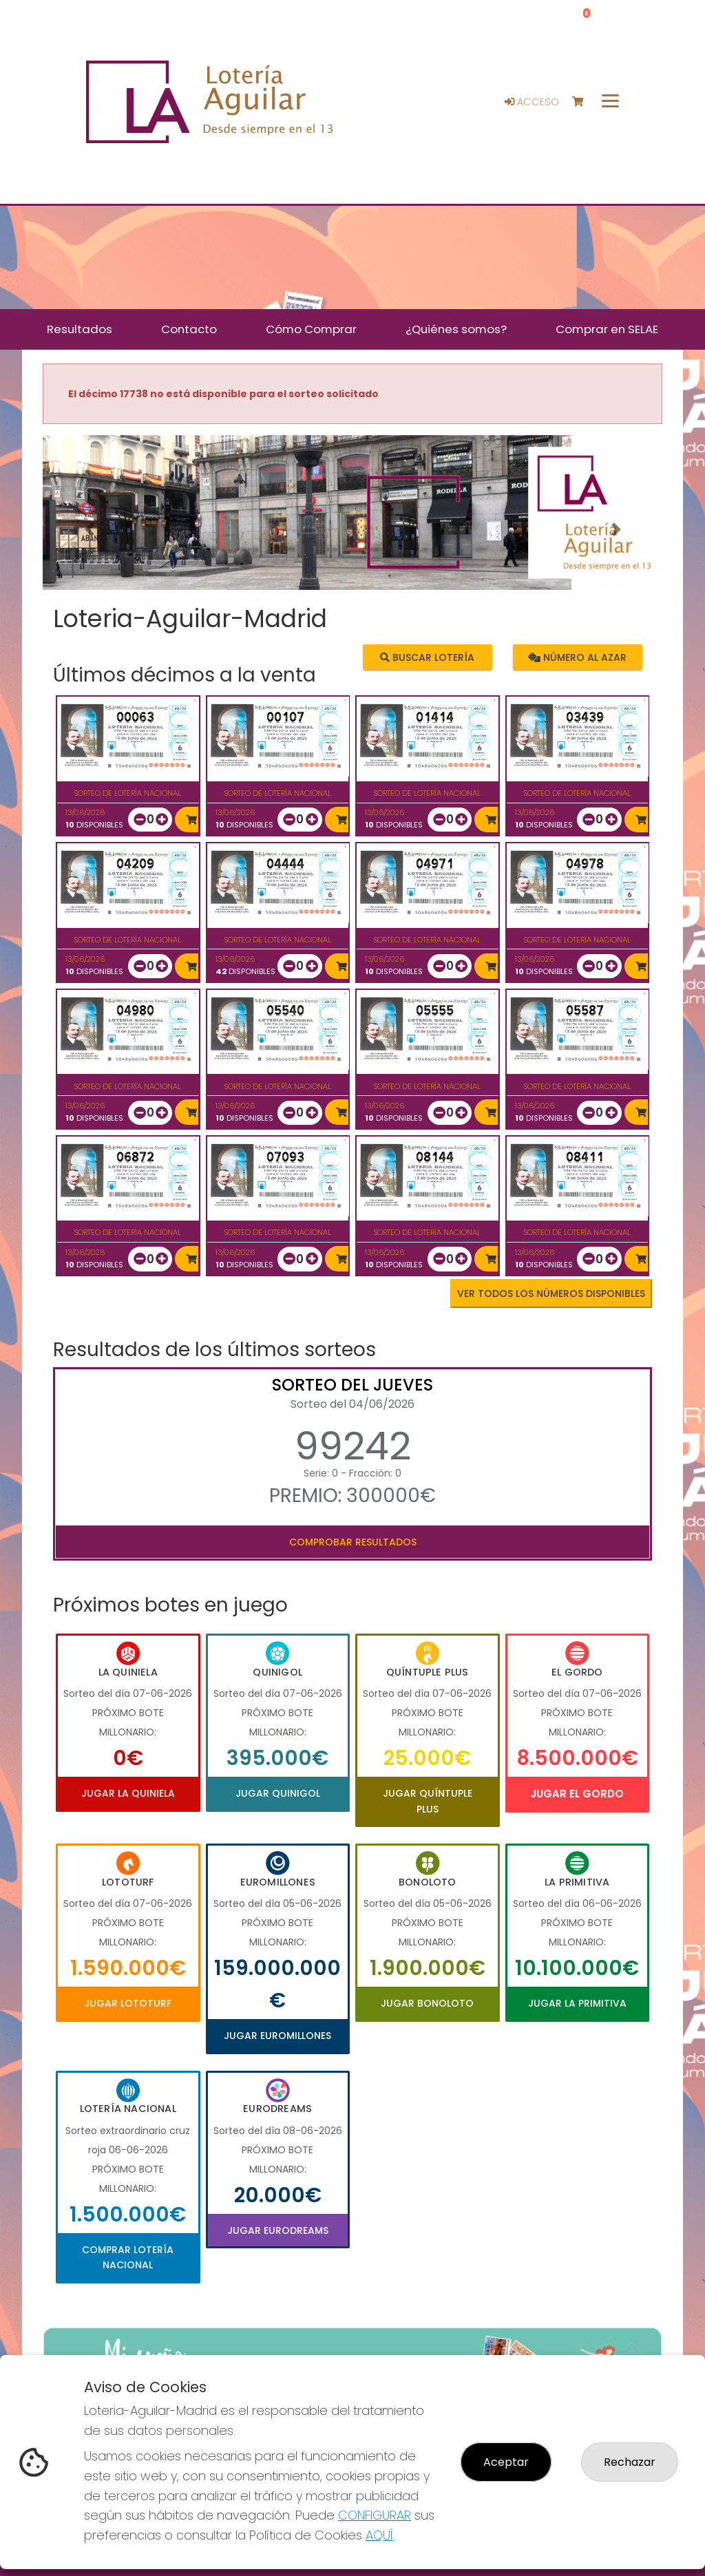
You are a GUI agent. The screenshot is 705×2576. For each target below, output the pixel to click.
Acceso (532, 102)
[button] (89, 529)
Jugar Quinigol (277, 1793)
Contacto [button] (189, 329)
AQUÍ (379, 2535)
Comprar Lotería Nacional (127, 2257)
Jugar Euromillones (277, 2035)
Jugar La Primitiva (577, 2003)
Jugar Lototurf (127, 2003)
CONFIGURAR (374, 2515)
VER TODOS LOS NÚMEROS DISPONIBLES (551, 1293)
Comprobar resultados (353, 1542)
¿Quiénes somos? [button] (456, 329)
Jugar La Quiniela (128, 1793)
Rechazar (629, 2462)
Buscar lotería (427, 657)
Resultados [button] (79, 329)
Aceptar (506, 2462)
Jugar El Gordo (577, 1793)
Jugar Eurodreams (277, 2230)
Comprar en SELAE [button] (607, 329)
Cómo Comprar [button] (311, 329)
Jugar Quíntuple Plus (427, 1800)
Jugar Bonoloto (427, 2003)
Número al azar (577, 657)
